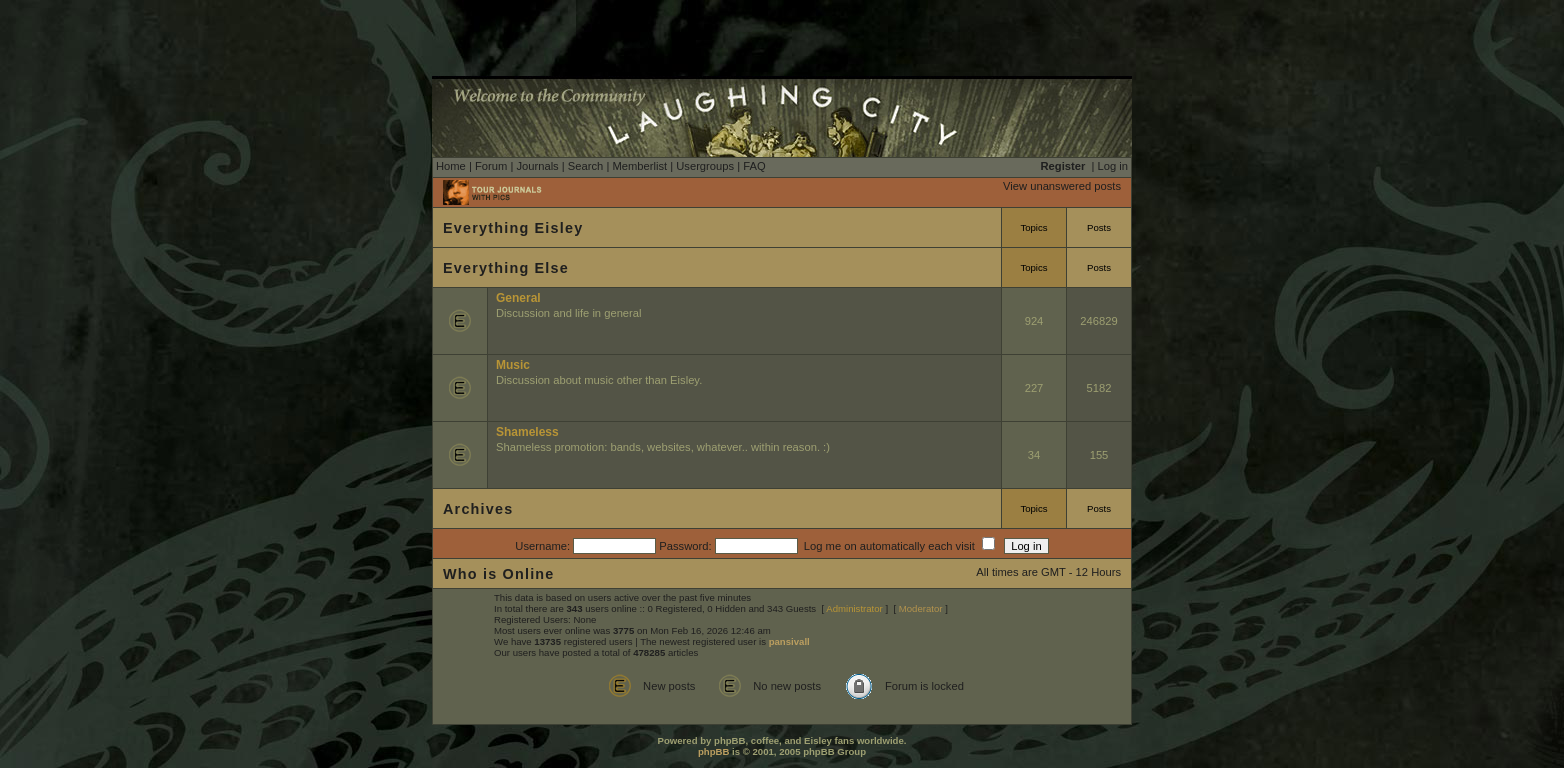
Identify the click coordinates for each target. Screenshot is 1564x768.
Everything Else (506, 268)
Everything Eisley (513, 228)
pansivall (789, 641)
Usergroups (705, 166)
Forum (491, 166)
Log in (1113, 166)
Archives (478, 509)
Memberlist (639, 166)
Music (513, 365)
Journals (537, 166)
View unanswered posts (1062, 186)
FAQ (754, 166)
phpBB (713, 751)
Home (451, 166)
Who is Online (499, 574)
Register (1063, 166)
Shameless (527, 432)
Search (585, 166)
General (518, 298)
